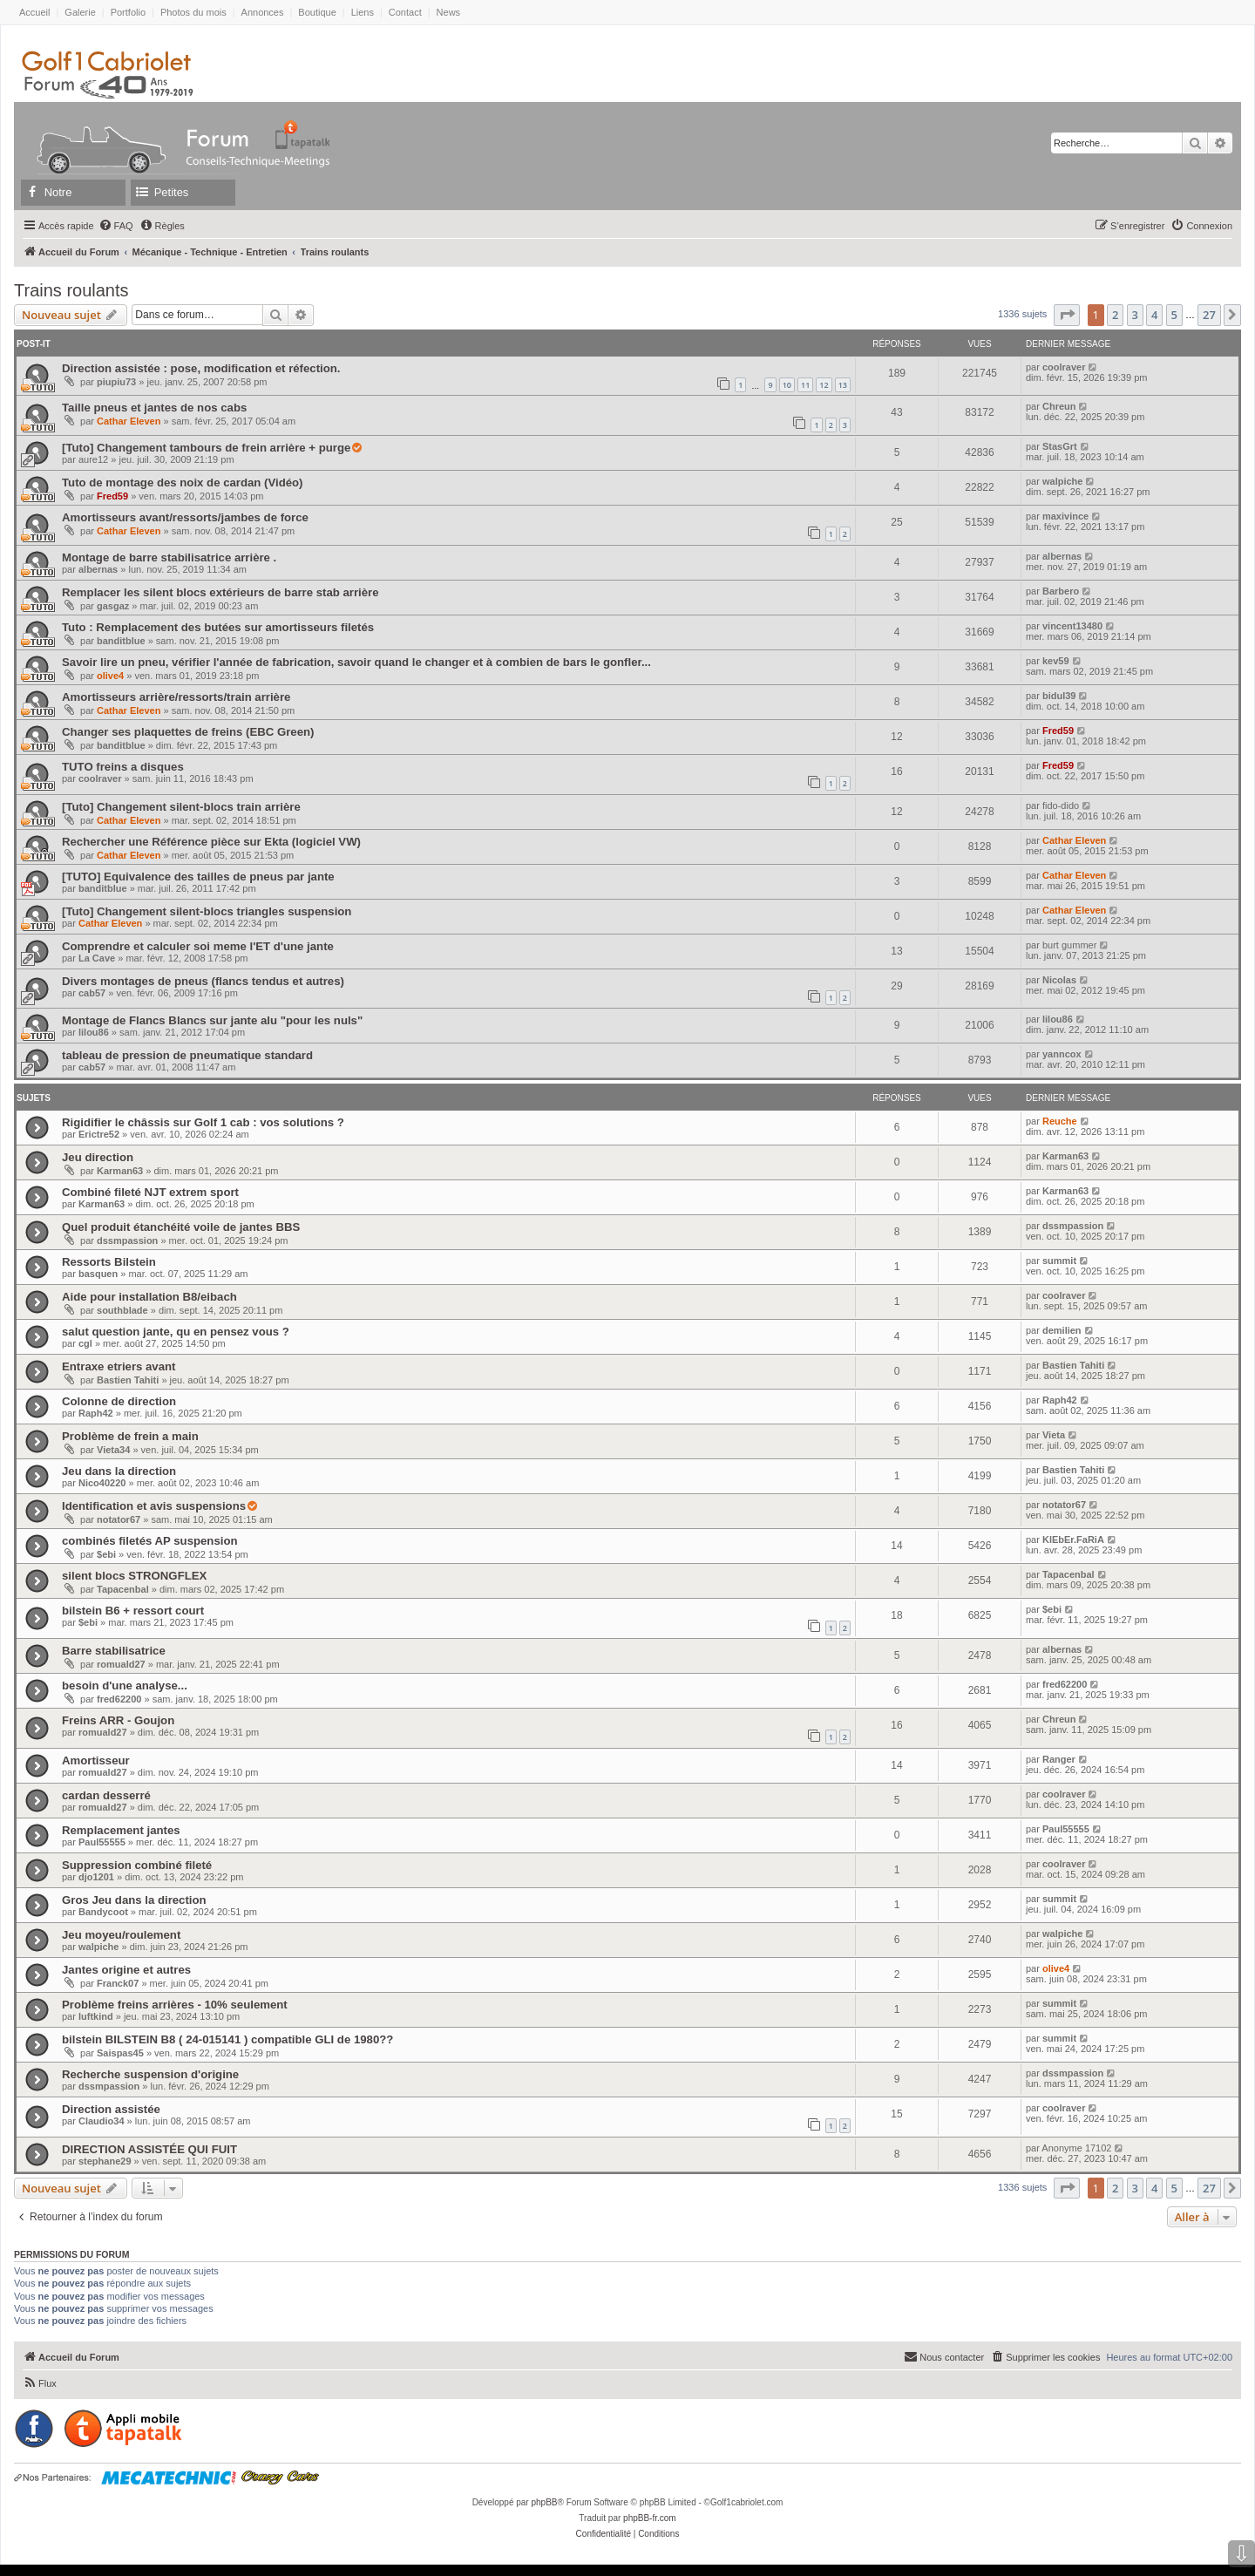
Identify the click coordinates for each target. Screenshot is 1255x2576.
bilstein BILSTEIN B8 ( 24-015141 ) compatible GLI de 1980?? (227, 2039)
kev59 (1055, 661)
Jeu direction (97, 1157)
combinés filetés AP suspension (150, 1540)
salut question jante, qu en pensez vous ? (175, 1331)
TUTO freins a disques (123, 766)
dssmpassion (127, 1240)
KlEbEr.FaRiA (1073, 1539)
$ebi (106, 1554)
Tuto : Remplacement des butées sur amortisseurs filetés (218, 627)
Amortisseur (96, 1760)
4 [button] (1154, 315)
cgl (85, 1343)
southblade (122, 1310)
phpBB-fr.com (649, 2518)
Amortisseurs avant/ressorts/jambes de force (185, 517)
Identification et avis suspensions (154, 1505)
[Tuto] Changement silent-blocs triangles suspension (206, 911)
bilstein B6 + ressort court (133, 1610)
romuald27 (121, 1664)
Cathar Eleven (128, 421)
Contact (405, 12)
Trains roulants (71, 290)
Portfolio (128, 12)
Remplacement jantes (121, 1830)
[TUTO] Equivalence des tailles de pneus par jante (198, 876)
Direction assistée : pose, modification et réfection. (201, 368)
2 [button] (1115, 315)
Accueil (34, 12)
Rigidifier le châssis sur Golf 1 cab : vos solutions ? (203, 1122)
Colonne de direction (119, 1401)
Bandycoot (103, 1912)
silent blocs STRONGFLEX (134, 1575)
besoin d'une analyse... (124, 1685)
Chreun (1059, 406)
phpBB (544, 2502)
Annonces (262, 12)
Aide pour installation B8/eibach (149, 1296)
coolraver (1064, 367)
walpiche (1062, 481)
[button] (1067, 314)
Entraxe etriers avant (118, 1366)
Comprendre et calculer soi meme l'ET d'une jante (198, 946)
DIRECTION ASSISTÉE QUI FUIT (149, 2149)
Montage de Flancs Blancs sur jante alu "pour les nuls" (212, 1020)
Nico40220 (102, 1483)
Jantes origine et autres (126, 1969)
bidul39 (1059, 695)
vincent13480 (1072, 626)
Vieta (1053, 1435)
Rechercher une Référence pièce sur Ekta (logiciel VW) (211, 841)
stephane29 (105, 2161)
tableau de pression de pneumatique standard (187, 1055)
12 (823, 385)
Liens (362, 12)
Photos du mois (193, 12)
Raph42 (95, 1413)
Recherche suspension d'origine (150, 2074)
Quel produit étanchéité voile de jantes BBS (181, 1227)
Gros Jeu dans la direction (134, 1900)
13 (842, 385)
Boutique (317, 12)
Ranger (1058, 1759)
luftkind (95, 2016)
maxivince (1065, 516)
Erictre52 (98, 1134)
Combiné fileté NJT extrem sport (150, 1192)
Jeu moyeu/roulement (121, 1934)
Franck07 (118, 1983)
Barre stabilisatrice (114, 1650)
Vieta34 (113, 1449)
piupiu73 (116, 382)
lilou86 (93, 1032)
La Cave (96, 958)
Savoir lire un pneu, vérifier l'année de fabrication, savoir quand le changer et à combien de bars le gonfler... (356, 662)
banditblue (121, 641)
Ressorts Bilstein (109, 1261)
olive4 (110, 675)
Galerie (79, 12)
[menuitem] (115, 225)
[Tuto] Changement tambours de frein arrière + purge (206, 447)
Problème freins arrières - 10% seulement (175, 2004)
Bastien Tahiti (128, 1380)
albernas (98, 569)
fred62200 (119, 1699)
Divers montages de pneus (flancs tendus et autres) (203, 981)
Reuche (1059, 1121)
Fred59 (112, 496)
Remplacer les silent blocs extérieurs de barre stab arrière (220, 592)
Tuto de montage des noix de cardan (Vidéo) (182, 482)
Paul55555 (102, 1842)
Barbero (1060, 591)
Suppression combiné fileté (137, 1865)
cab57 (91, 993)
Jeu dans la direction (119, 1471)
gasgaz (113, 606)
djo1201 (96, 1877)
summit (1059, 1260)
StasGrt (1059, 446)
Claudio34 (101, 2121)
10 (787, 385)
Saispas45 (120, 2053)
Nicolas (1059, 980)
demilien (1062, 1330)
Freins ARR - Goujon (118, 1720)
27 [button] (1209, 315)
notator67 (118, 1519)
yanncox (1062, 1054)
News (449, 12)
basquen (98, 1273)
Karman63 (120, 1171)
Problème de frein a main (130, 1436)
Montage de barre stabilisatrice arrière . (169, 557)
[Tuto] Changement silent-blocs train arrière (181, 806)
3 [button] (1135, 315)
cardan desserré (106, 1795)
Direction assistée (111, 2109)
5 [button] (1174, 315)
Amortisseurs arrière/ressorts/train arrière (176, 696)
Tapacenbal (123, 1589)
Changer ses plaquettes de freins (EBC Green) (188, 731)
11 (805, 385)
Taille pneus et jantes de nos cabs (154, 407)
